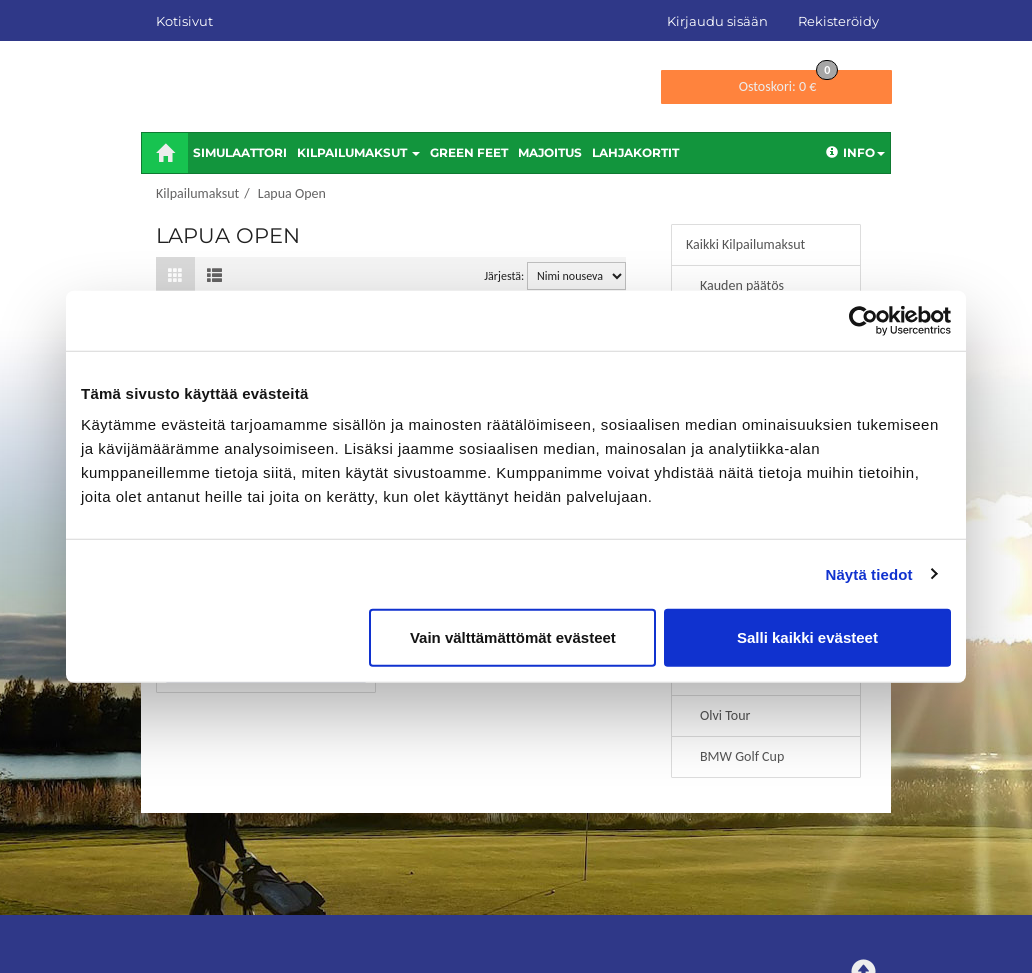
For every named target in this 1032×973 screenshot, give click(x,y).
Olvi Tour (725, 715)
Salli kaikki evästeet (807, 637)
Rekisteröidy (838, 21)
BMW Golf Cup (742, 756)
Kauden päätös (742, 285)
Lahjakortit (635, 152)
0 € (789, 82)
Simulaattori (240, 152)
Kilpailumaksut (358, 152)
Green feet (469, 152)
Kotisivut (184, 21)
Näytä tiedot (869, 573)
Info (855, 152)
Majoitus (550, 152)
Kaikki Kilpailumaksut (745, 244)
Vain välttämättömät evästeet (513, 637)
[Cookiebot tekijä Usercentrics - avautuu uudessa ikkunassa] (863, 320)
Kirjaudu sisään (717, 21)
